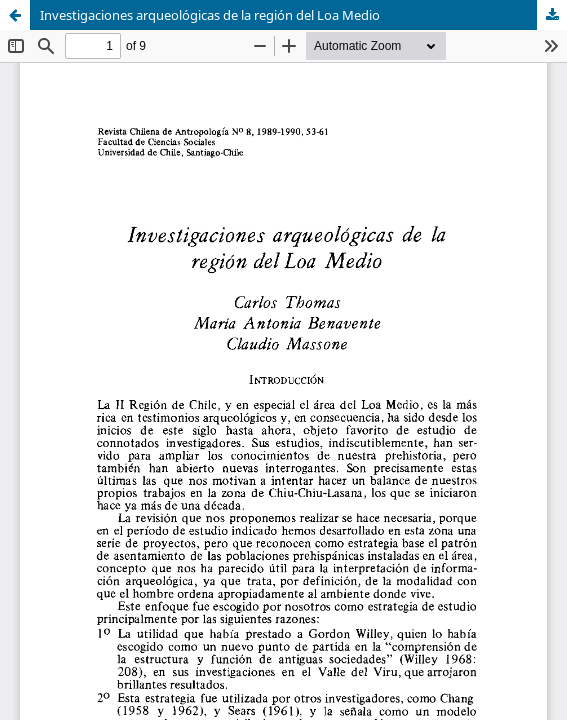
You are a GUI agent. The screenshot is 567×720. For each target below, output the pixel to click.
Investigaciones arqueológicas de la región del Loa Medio (210, 15)
